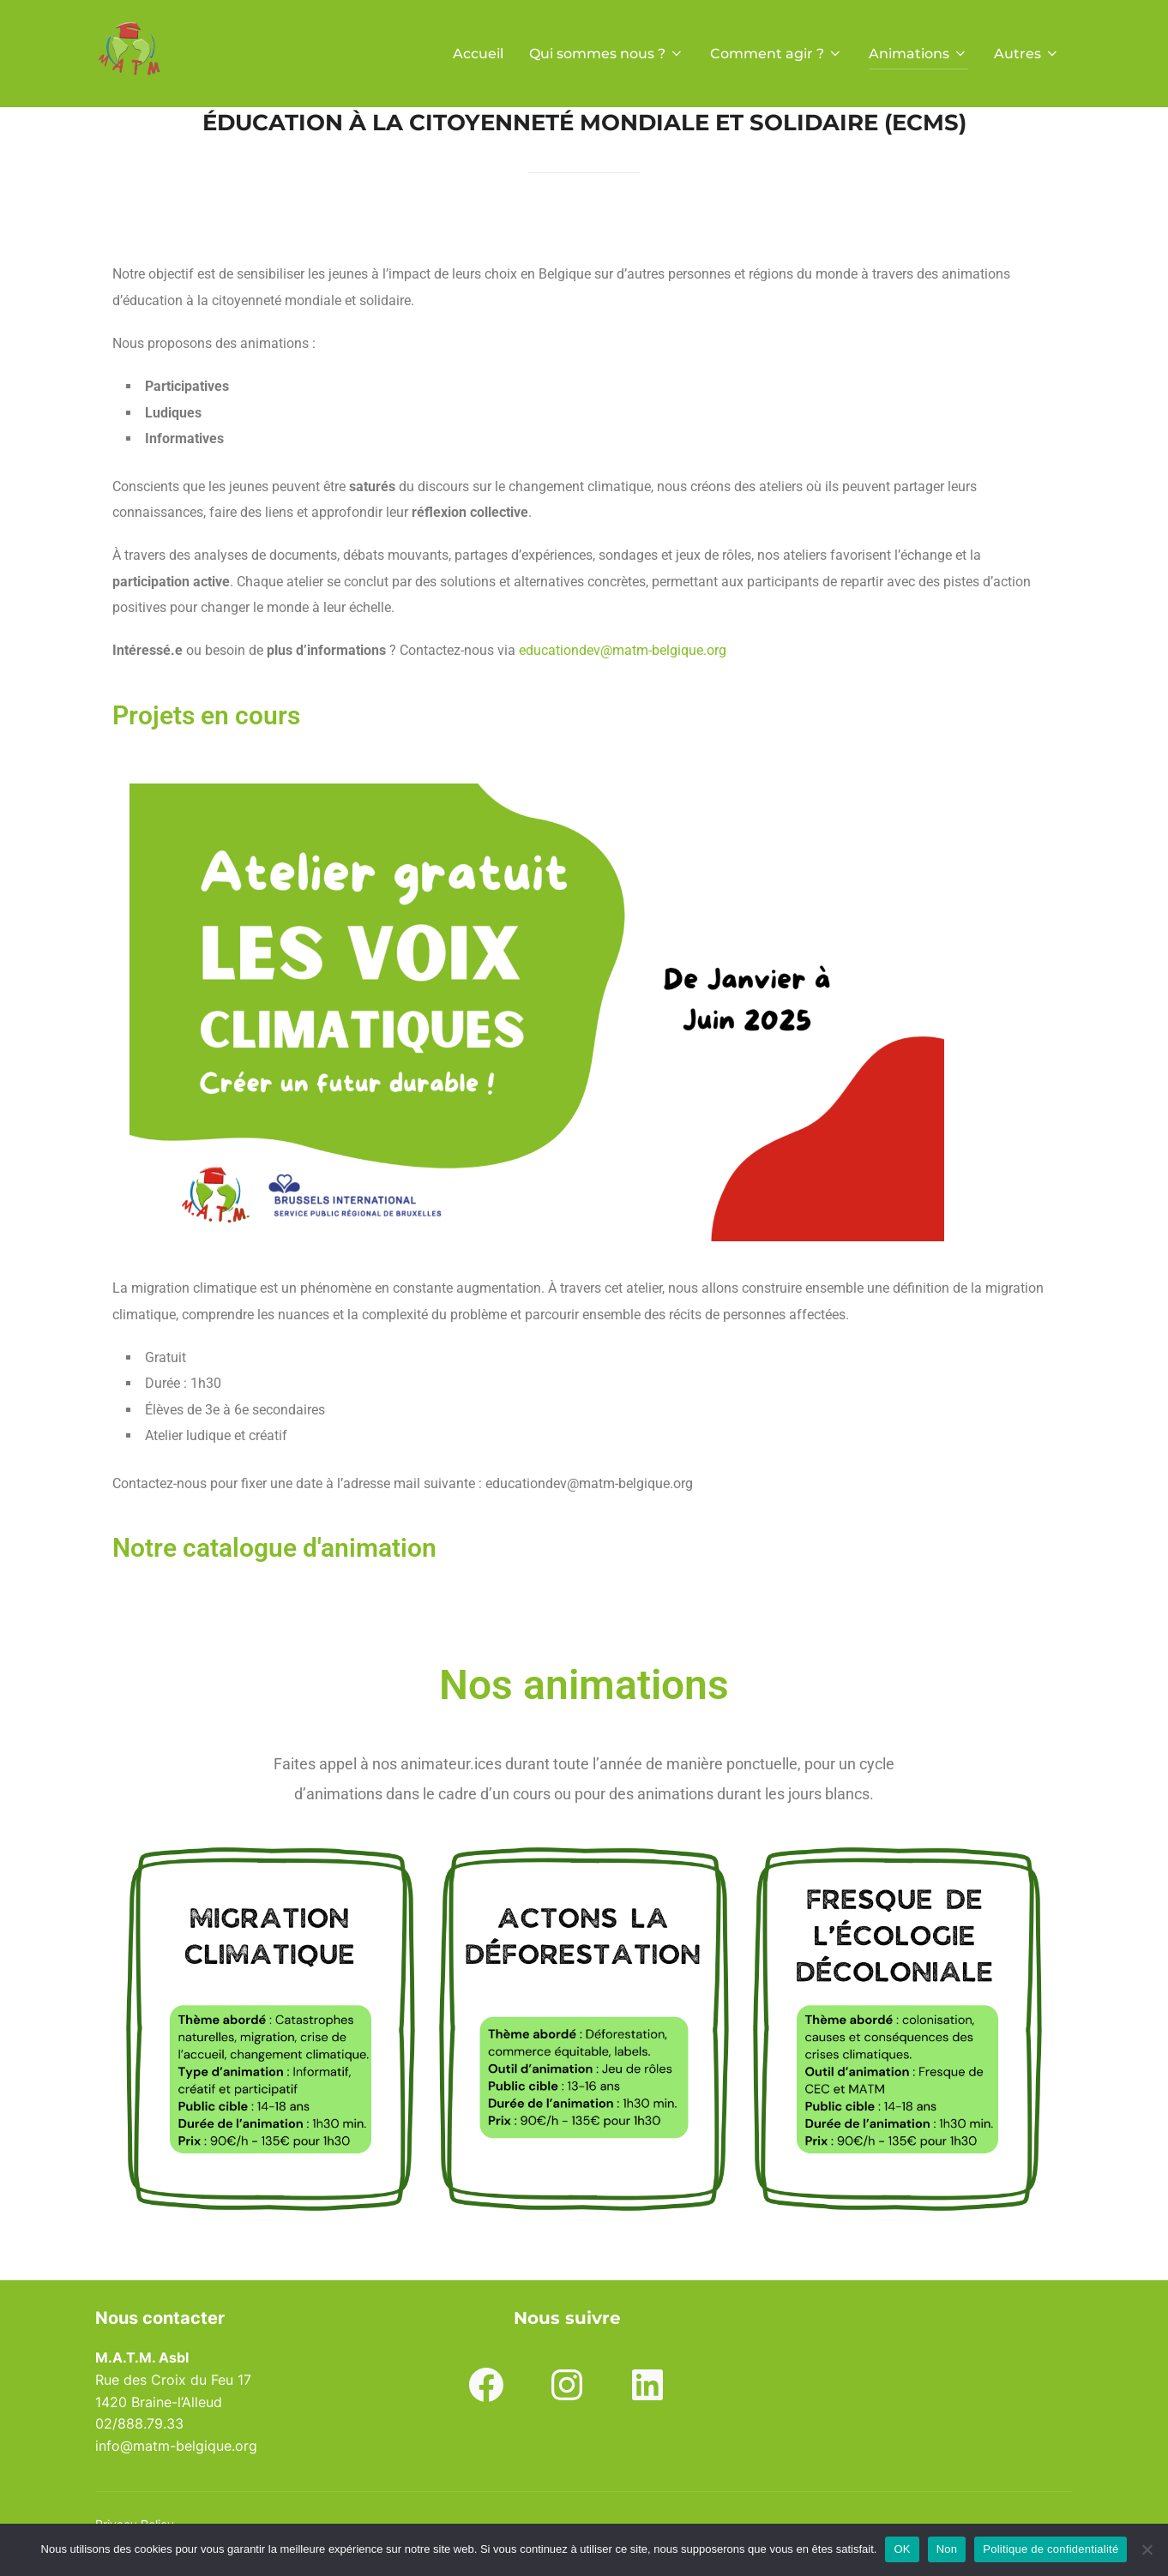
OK (902, 2549)
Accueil (478, 53)
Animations (918, 53)
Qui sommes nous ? (606, 53)
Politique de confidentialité (1050, 2549)
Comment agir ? (776, 53)
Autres (1027, 53)
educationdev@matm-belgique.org (622, 650)
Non (947, 2549)
